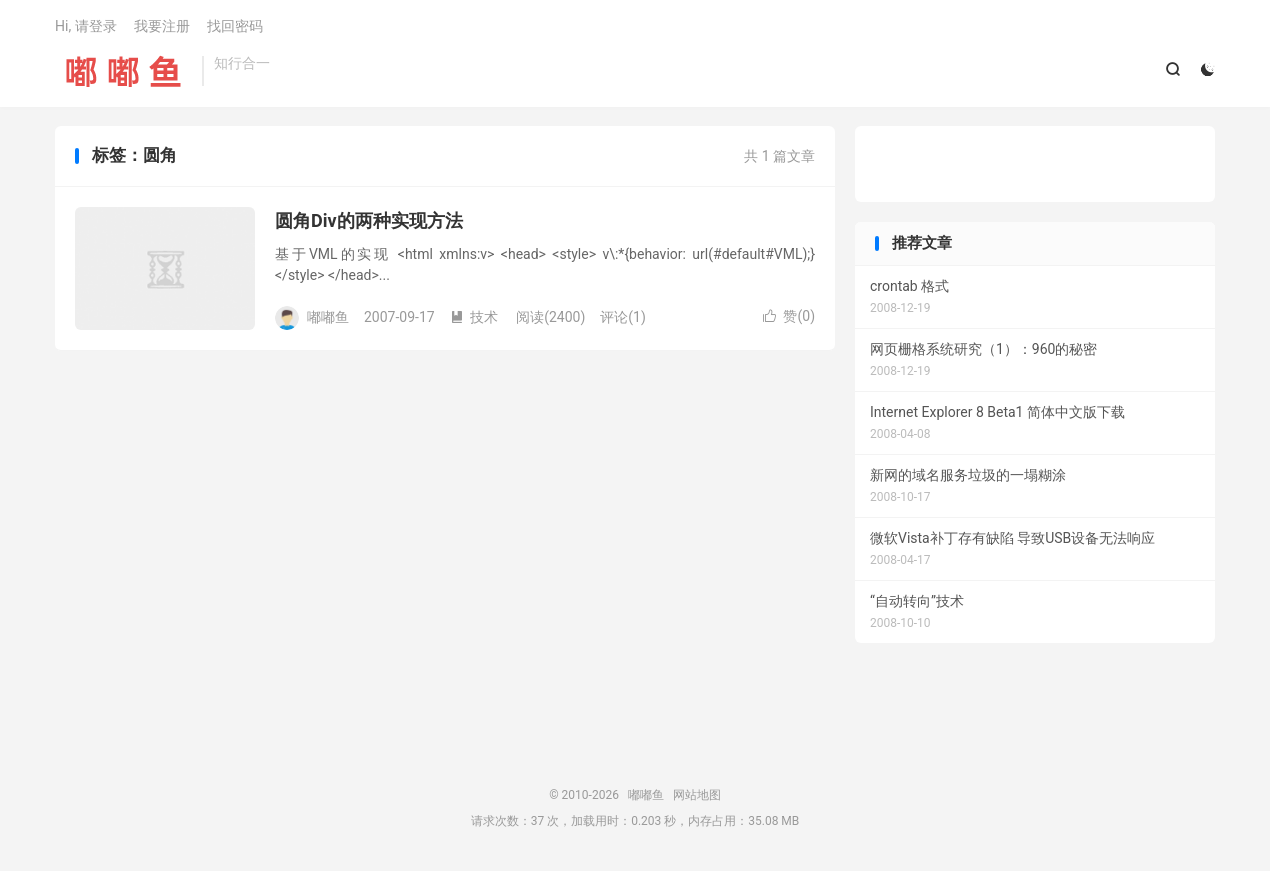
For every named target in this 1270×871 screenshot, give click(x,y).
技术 (474, 317)
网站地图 (697, 796)
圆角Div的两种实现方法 (369, 221)
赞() (789, 317)
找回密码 (235, 26)
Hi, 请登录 (86, 26)
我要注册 (162, 26)
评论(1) (623, 317)
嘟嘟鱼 (123, 71)
